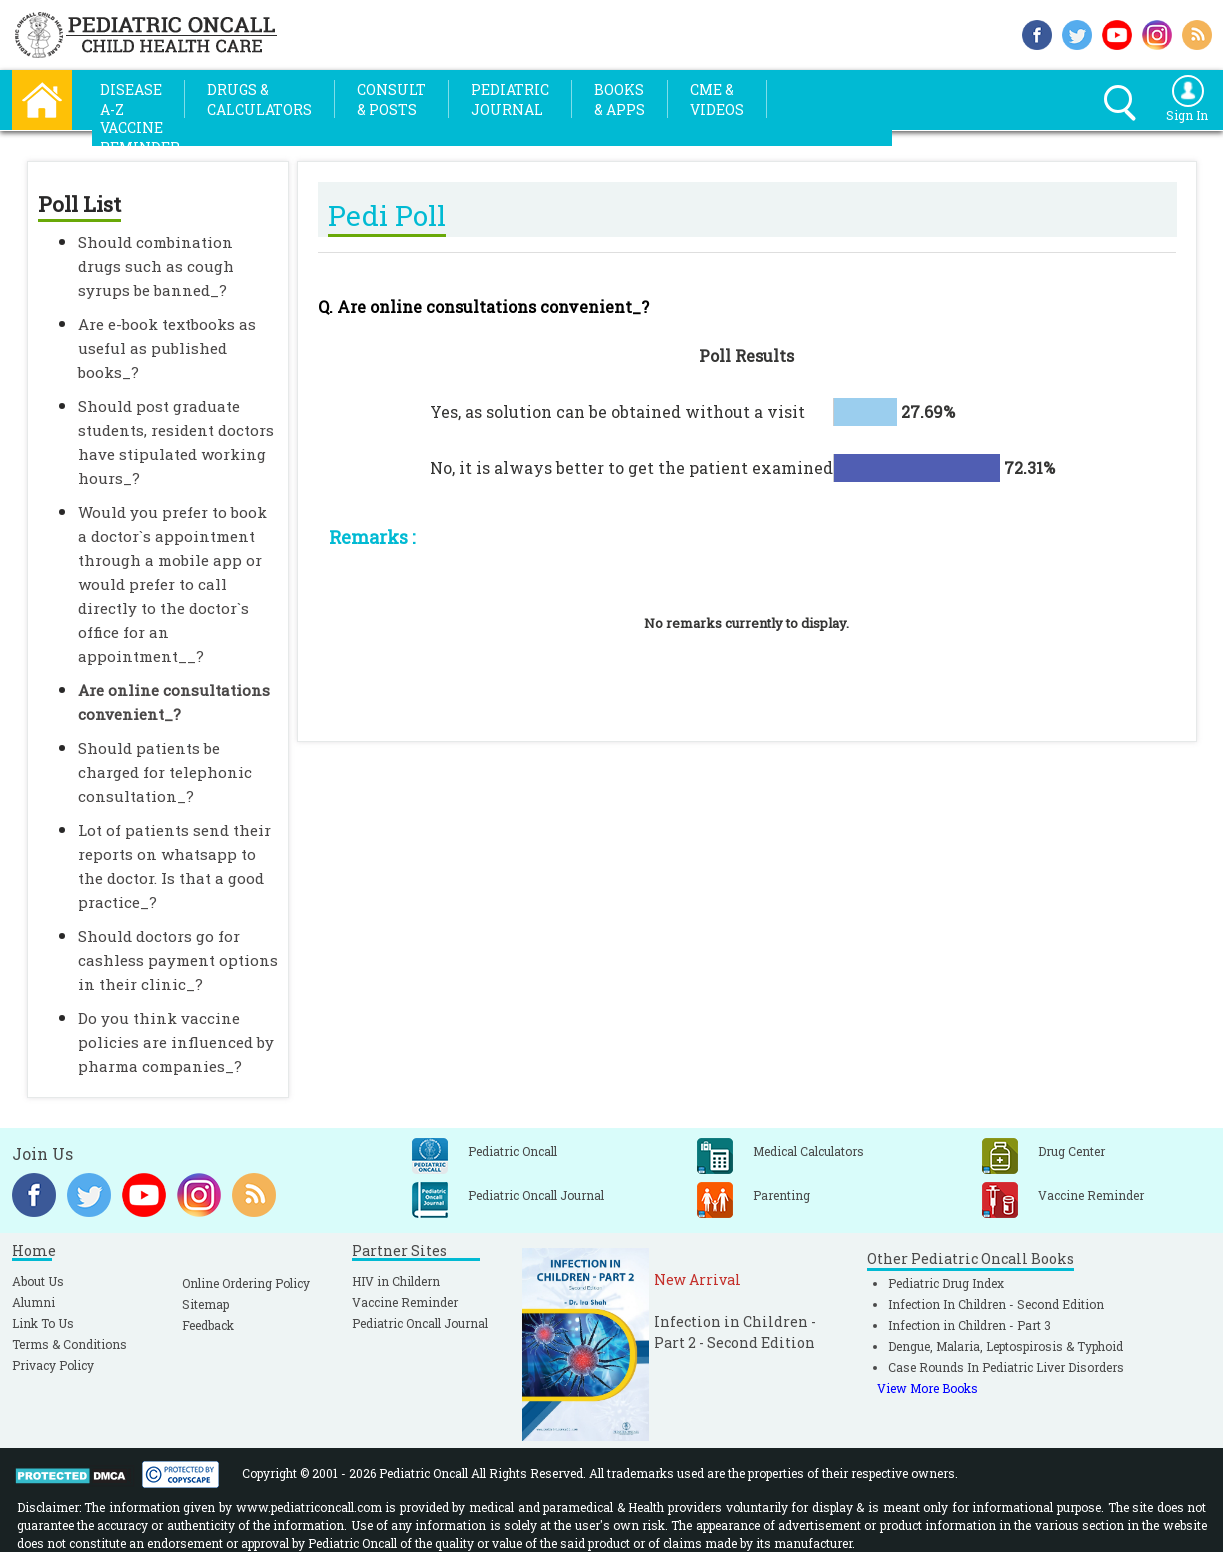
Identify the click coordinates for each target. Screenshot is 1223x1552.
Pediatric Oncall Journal (420, 1323)
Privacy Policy (53, 1365)
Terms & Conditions (69, 1344)
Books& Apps (619, 99)
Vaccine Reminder (405, 1302)
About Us (38, 1281)
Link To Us (43, 1323)
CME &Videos (717, 99)
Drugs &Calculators (259, 99)
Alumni (33, 1302)
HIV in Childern (396, 1281)
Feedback (208, 1325)
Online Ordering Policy (246, 1283)
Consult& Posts (391, 99)
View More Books (927, 1388)
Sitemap (205, 1304)
